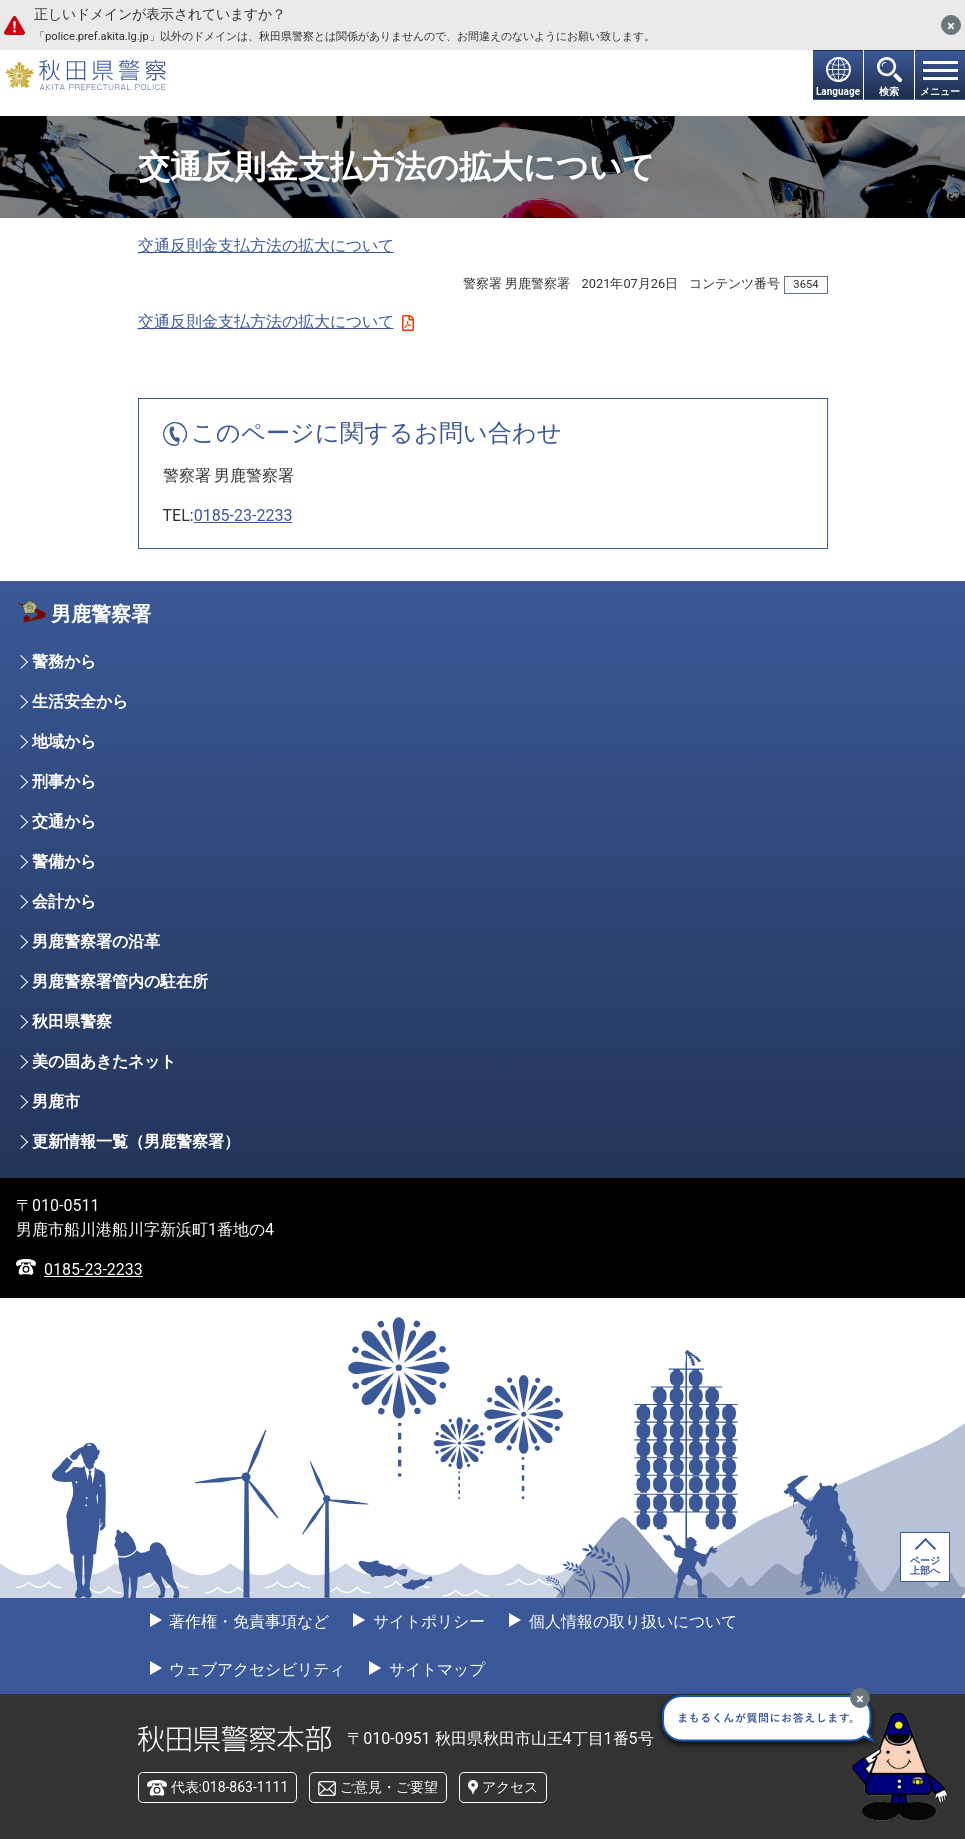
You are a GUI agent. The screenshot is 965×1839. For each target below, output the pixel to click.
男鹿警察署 (101, 614)
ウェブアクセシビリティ (256, 1669)
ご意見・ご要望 (389, 1787)
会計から (64, 901)
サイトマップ (435, 1669)
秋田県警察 (72, 1021)
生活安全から (80, 701)
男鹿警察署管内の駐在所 (120, 981)
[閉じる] (951, 25)
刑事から (64, 781)
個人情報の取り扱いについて (631, 1621)
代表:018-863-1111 (230, 1787)
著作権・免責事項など (248, 1621)
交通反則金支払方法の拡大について (266, 245)
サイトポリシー (427, 1621)
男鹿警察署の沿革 (96, 941)
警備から (64, 861)
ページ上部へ (925, 1565)
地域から (64, 741)
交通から (64, 821)
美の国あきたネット (104, 1061)
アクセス (510, 1787)
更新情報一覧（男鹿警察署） (136, 1141)
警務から (64, 661)
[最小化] (860, 1698)
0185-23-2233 (243, 515)
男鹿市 (56, 1101)
